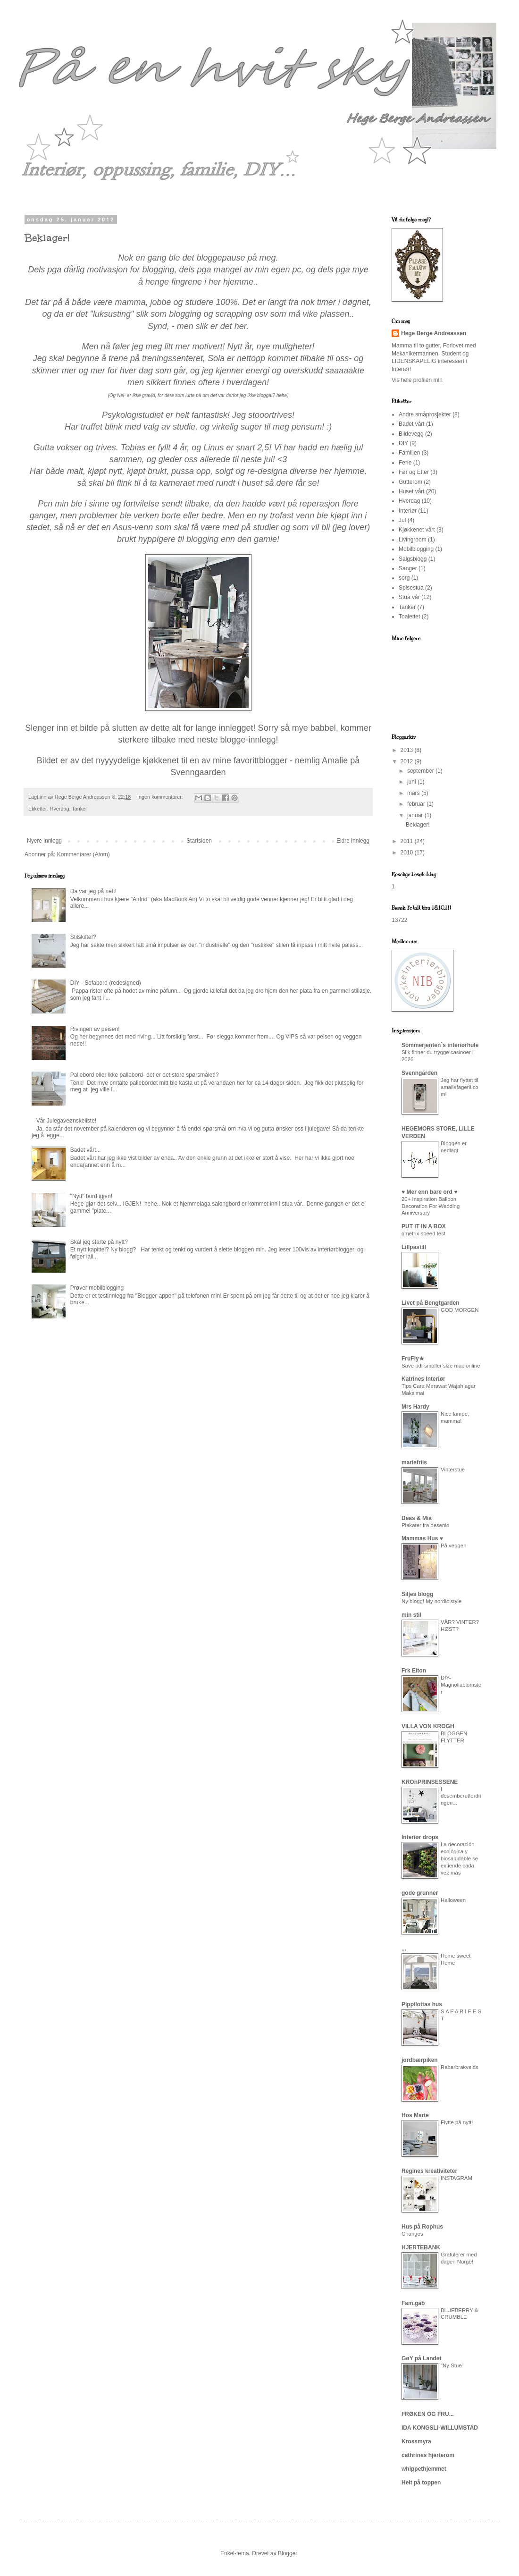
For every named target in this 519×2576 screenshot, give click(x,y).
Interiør (408, 510)
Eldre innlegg (352, 840)
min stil (411, 1615)
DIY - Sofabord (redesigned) (105, 983)
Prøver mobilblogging (97, 1287)
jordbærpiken (420, 2060)
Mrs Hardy (415, 1406)
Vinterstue (453, 1469)
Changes (412, 2234)
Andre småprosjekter (425, 414)
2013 (408, 750)
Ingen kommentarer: (160, 797)
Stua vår (409, 597)
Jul (402, 520)
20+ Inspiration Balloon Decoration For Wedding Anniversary (431, 1206)
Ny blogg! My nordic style (431, 1601)
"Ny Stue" (452, 2365)
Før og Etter (414, 472)
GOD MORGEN (459, 1310)
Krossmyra (416, 2441)
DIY (403, 443)
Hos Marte (415, 2115)
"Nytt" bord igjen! (91, 1196)
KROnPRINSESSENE (430, 1782)
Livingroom (413, 539)
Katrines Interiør (423, 1379)
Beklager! (47, 238)
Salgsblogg (413, 559)
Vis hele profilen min (417, 380)
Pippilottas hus (422, 2004)
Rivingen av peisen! (95, 1029)
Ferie (405, 462)
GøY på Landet (421, 2358)
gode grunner (420, 1893)
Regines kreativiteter (429, 2171)
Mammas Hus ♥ (422, 1538)
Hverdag (59, 808)
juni (412, 781)
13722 (399, 920)
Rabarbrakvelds (459, 2067)
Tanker (79, 808)
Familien (409, 452)
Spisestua (411, 587)
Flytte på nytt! (457, 2122)
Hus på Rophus (422, 2226)
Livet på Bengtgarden (431, 1303)
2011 (408, 841)
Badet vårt (412, 424)
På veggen (453, 1545)
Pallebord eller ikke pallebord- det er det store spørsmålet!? (144, 1075)
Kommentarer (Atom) (83, 854)
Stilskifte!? (83, 937)
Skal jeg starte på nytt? (99, 1242)
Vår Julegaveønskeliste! (66, 1120)
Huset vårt (412, 491)
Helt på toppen (421, 2482)
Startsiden (199, 840)
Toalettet (409, 616)
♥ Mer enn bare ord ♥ (429, 1192)
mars (414, 793)
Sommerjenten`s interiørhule (440, 1045)
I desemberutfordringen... (461, 1796)
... (404, 1948)
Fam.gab (413, 2303)
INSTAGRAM (456, 2178)
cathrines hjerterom (428, 2455)
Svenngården (419, 1073)
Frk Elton (414, 1670)
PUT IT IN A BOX (424, 1226)
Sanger (408, 568)
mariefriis (414, 1462)
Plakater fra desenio (425, 1525)
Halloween (453, 1900)
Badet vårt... (85, 1150)
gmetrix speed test (423, 1233)
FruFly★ (413, 1358)
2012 (408, 761)
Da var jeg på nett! (93, 891)
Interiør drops (420, 1837)
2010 (408, 852)
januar (416, 815)
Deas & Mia (417, 1518)
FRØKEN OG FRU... (428, 2414)
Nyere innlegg (44, 840)
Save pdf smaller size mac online (441, 1365)
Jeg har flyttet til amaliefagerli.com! (459, 1087)
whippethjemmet (424, 2469)
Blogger (287, 2553)
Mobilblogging (416, 549)
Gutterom (410, 482)
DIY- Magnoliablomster (461, 1685)
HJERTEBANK (421, 2247)
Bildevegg (411, 434)
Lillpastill (414, 1247)
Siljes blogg (417, 1594)
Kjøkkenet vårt (417, 529)
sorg (404, 577)
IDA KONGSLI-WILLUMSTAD (440, 2427)
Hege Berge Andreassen (433, 333)
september (421, 771)
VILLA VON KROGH (428, 1726)
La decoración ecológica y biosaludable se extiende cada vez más (459, 1858)
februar (417, 804)
